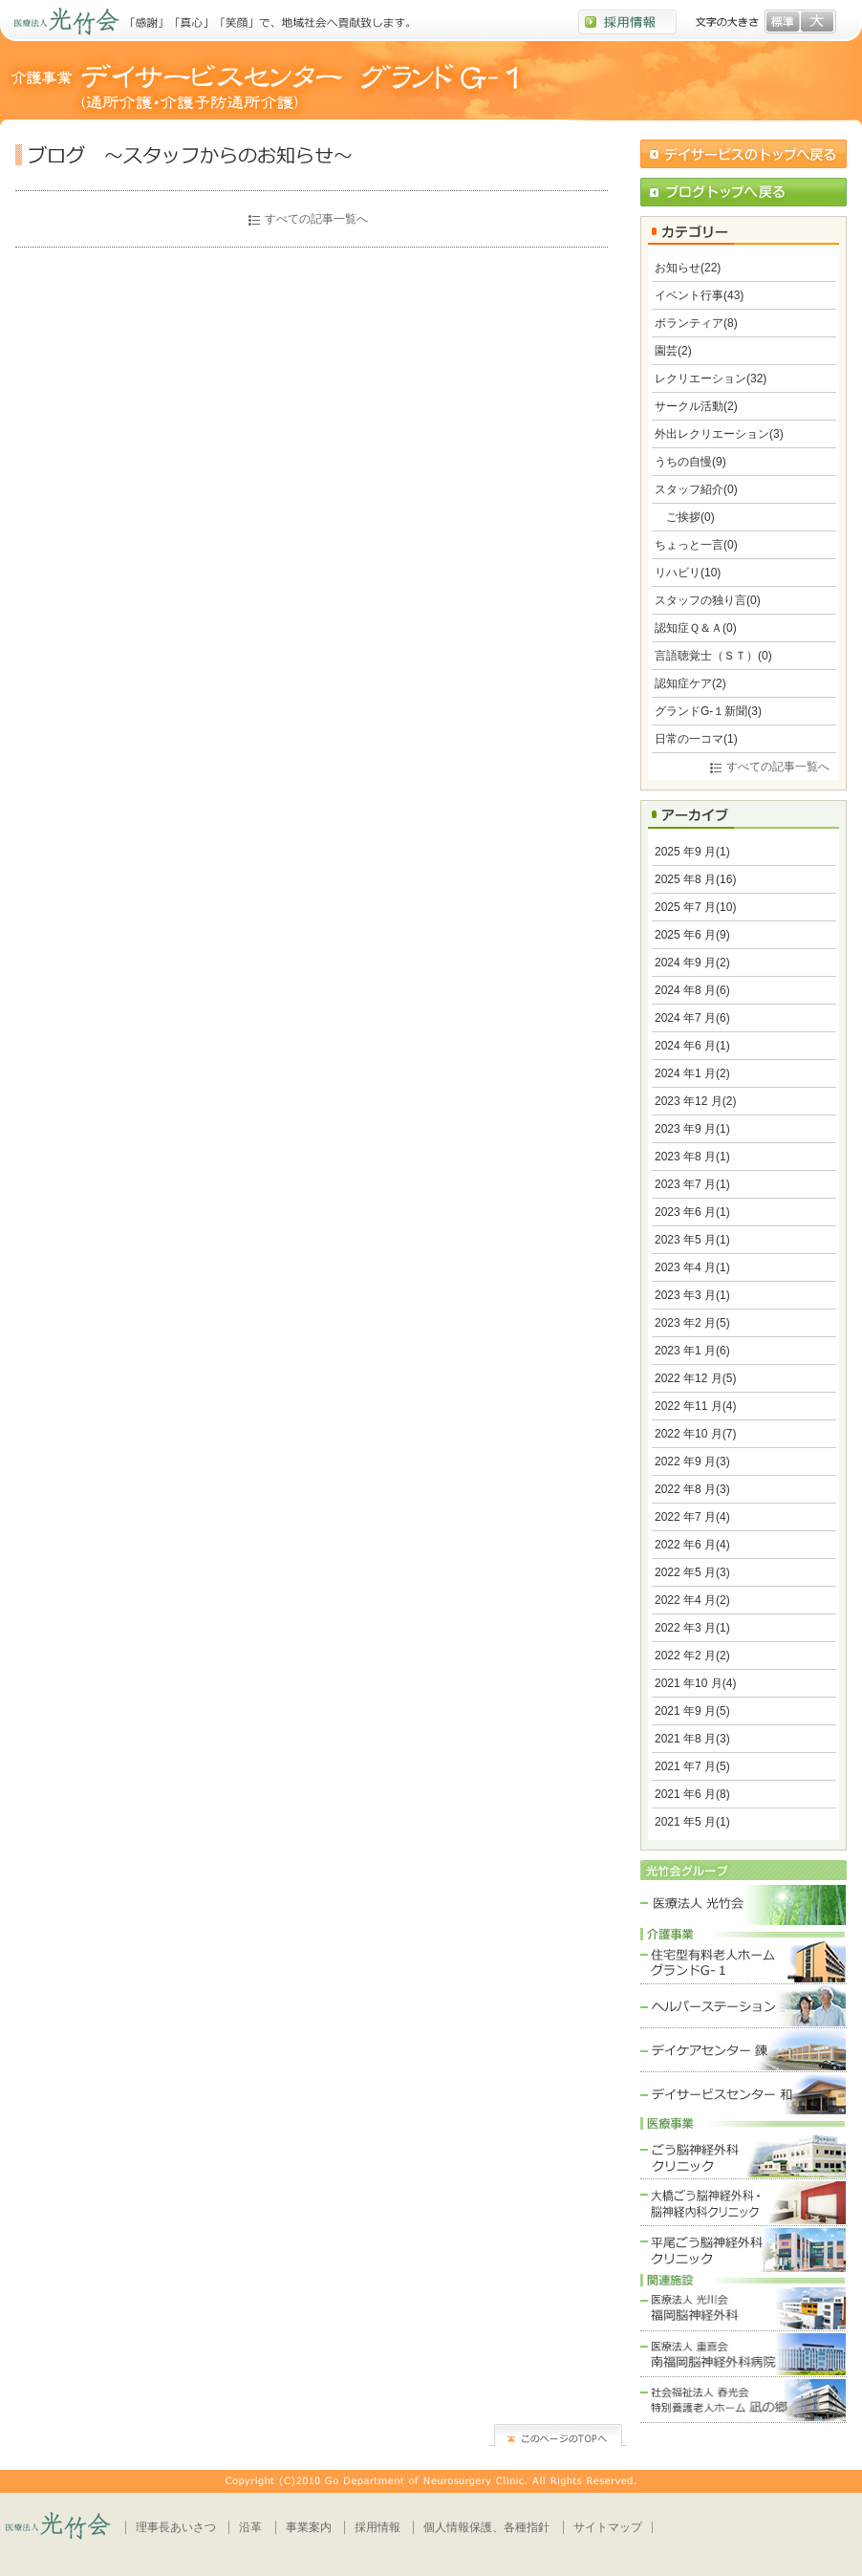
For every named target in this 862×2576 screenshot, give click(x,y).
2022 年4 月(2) (692, 1600)
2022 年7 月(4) (692, 1517)
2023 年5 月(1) (692, 1239)
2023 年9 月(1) (692, 1129)
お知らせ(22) (688, 267)
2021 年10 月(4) (695, 1683)
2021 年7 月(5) (692, 1766)
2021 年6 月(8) (692, 1794)
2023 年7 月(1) (692, 1184)
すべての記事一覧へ (316, 219)
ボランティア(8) (696, 323)
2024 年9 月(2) (692, 962)
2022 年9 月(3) (692, 1461)
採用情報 (377, 2527)
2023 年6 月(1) (692, 1212)
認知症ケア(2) (690, 683)
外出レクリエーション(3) (719, 434)
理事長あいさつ (176, 2527)
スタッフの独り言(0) (708, 600)
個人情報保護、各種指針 (486, 2527)
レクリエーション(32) (710, 378)
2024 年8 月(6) (692, 990)
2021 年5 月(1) (692, 1822)
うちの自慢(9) (690, 461)
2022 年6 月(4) (692, 1544)
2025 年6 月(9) (692, 935)
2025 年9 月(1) (692, 851)
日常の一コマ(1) (696, 739)
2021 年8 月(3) (692, 1738)
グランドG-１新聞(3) (708, 711)
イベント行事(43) (699, 295)
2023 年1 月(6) (692, 1350)
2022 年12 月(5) (695, 1378)
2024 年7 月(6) (692, 1018)
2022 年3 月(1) (692, 1627)
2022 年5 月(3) (692, 1572)
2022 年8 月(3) (692, 1489)
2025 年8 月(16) (695, 879)
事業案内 (309, 2527)
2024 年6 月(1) (692, 1045)
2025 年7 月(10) (695, 907)
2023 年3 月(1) (692, 1295)
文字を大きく (816, 21)
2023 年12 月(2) (695, 1101)
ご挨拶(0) (685, 517)
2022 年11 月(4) (695, 1406)
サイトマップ (607, 2527)
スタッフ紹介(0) (696, 489)
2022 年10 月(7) (695, 1433)
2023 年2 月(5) (692, 1323)
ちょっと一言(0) (696, 545)
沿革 (250, 2527)
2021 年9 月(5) (692, 1711)
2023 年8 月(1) (692, 1156)
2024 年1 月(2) (692, 1073)
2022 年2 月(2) (692, 1655)
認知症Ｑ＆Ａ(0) (696, 628)
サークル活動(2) (696, 406)
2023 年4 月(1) (692, 1267)
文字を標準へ (783, 21)
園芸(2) (673, 350)
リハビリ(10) (688, 572)
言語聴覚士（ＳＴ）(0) (713, 655)
